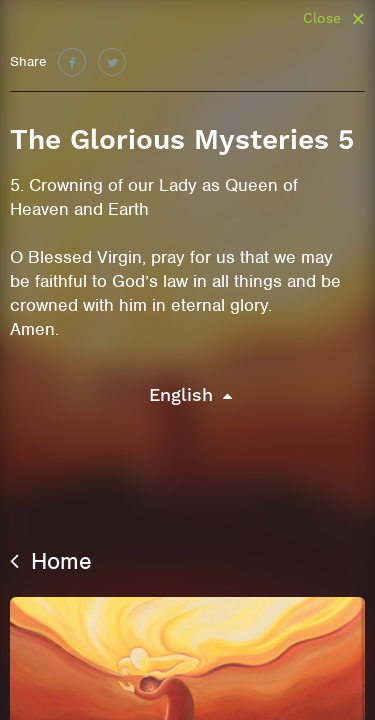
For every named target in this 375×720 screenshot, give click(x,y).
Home (51, 561)
